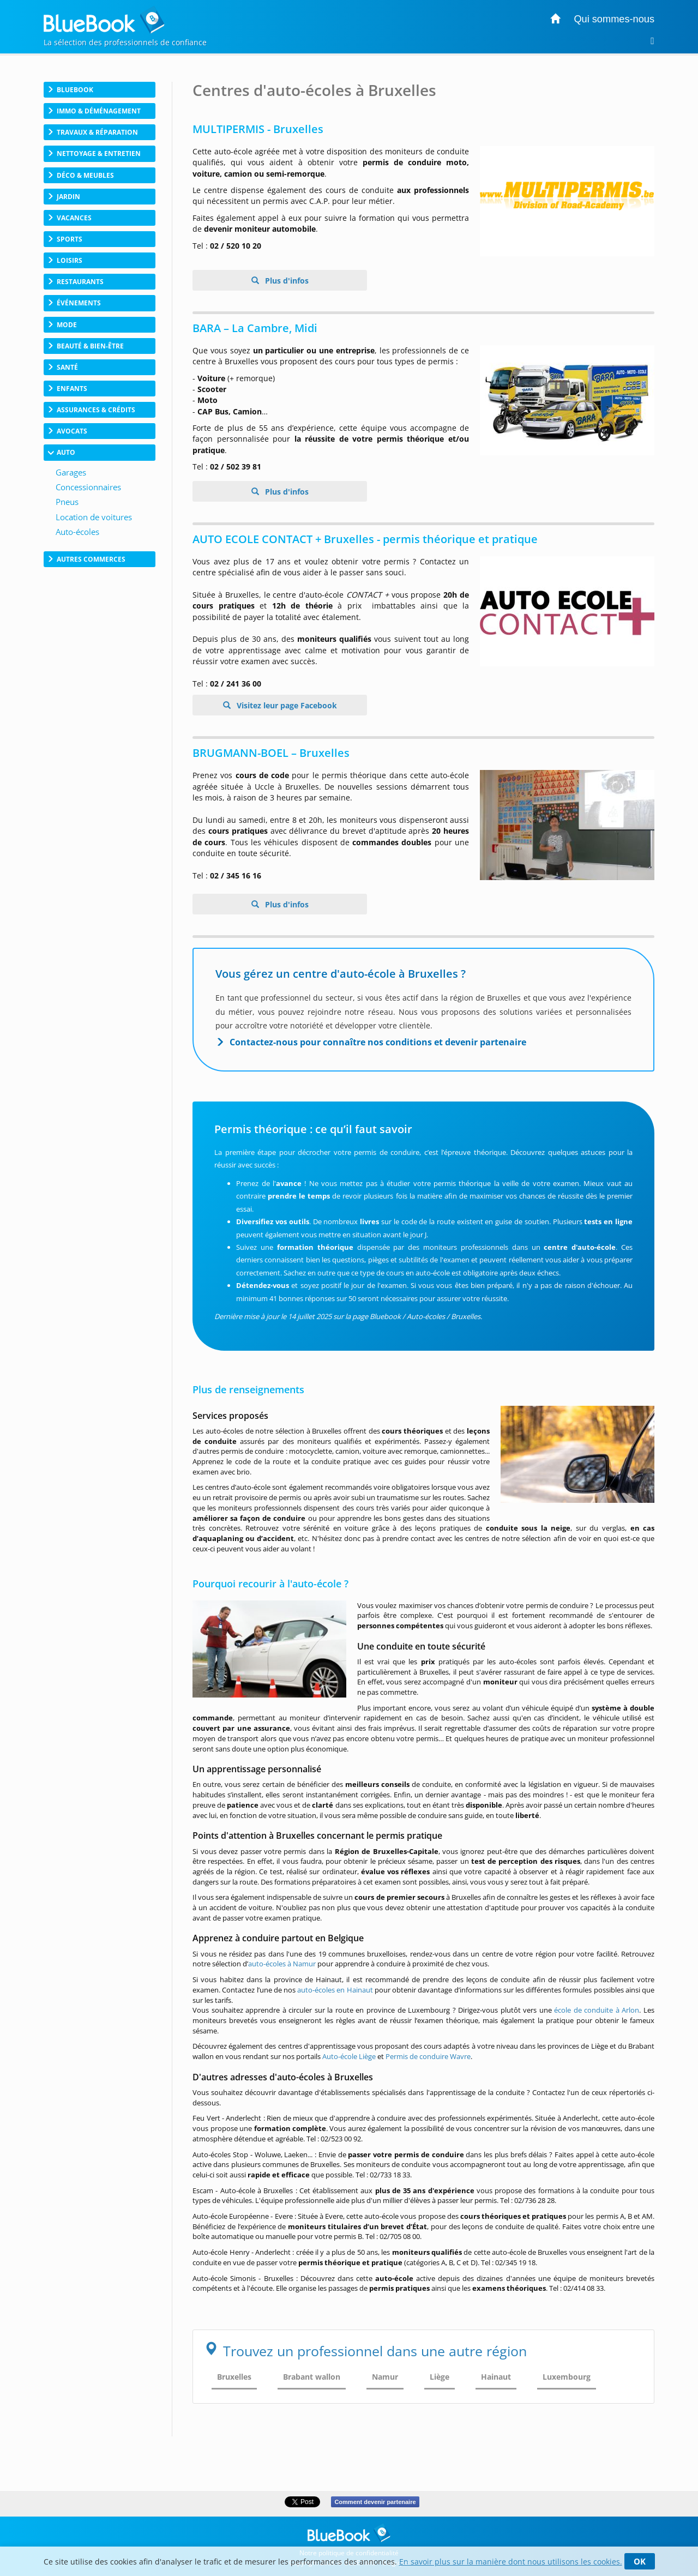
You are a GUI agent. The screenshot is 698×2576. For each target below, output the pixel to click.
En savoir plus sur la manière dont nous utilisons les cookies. (510, 2561)
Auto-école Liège (349, 2056)
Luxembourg (567, 2377)
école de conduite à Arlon (596, 2010)
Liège (439, 2377)
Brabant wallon (311, 2377)
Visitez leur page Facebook (285, 705)
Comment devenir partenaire (375, 2502)
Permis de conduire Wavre (428, 2056)
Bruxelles (234, 2377)
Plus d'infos (286, 280)
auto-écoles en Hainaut (334, 1990)
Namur (385, 2377)
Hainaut (496, 2377)
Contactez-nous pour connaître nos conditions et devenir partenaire (378, 1042)
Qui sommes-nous (614, 19)
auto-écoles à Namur (282, 1964)
